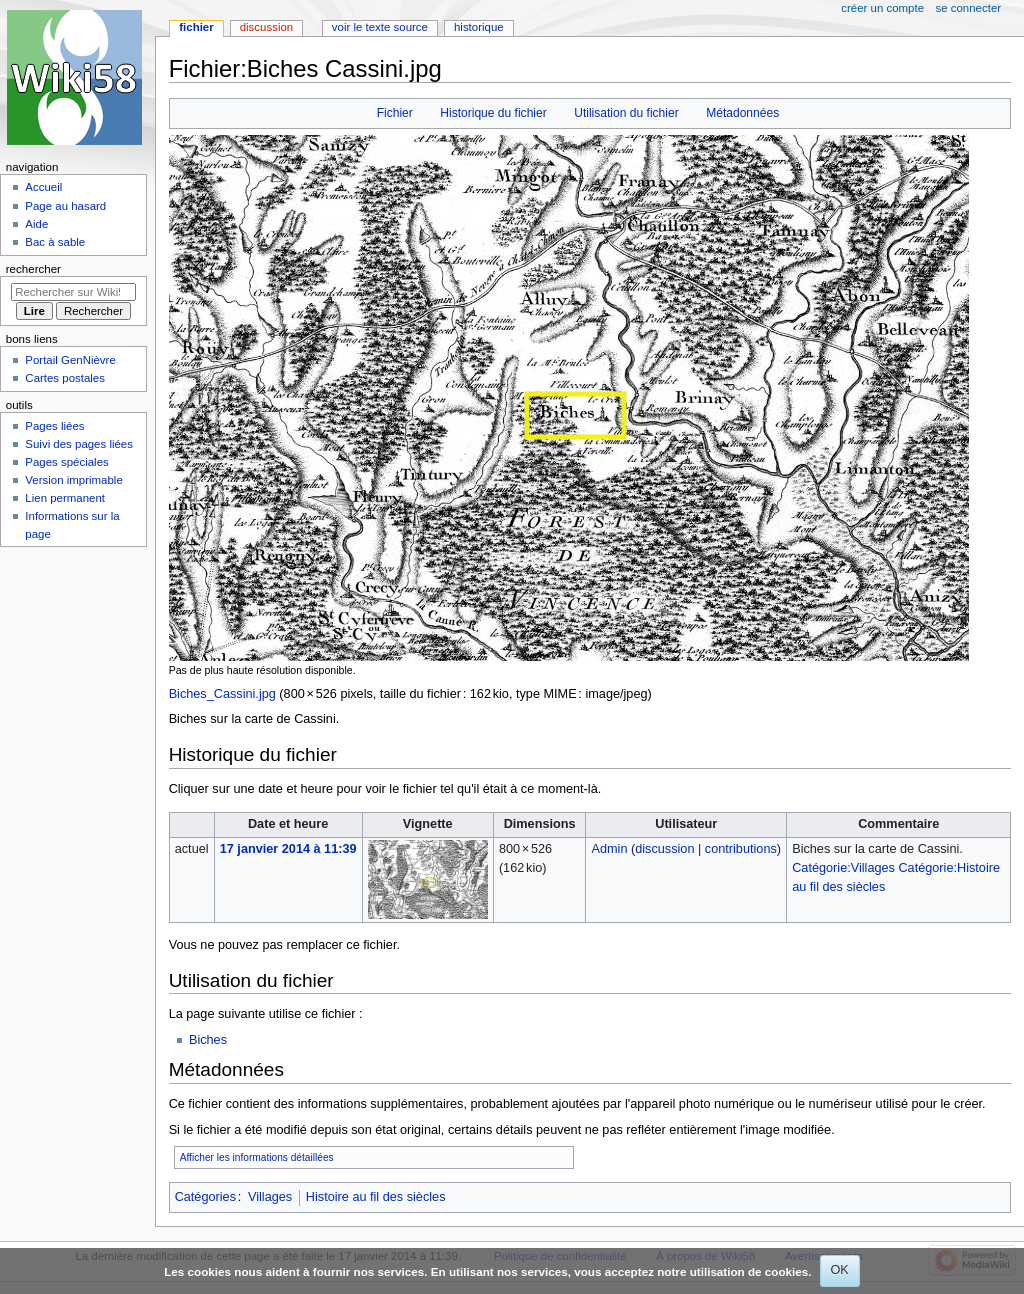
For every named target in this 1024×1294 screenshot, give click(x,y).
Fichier (395, 113)
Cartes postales (65, 378)
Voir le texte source (380, 27)
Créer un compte (882, 8)
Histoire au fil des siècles (376, 1197)
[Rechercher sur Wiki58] (73, 292)
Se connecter (969, 8)
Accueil (43, 187)
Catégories (205, 1197)
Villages (270, 1197)
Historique (479, 27)
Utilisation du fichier (626, 113)
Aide (36, 224)
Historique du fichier (493, 113)
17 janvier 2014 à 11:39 (288, 849)
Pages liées (54, 426)
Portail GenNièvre (70, 360)
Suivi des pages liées (79, 444)
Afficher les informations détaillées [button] (257, 1157)
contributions (741, 849)
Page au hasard (65, 206)
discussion (664, 849)
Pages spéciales (66, 462)
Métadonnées (742, 113)
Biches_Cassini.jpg (222, 694)
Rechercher (33, 269)
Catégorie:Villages (843, 868)
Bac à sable (55, 242)
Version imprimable (73, 480)
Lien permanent (65, 498)
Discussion (266, 27)
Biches (208, 1040)
